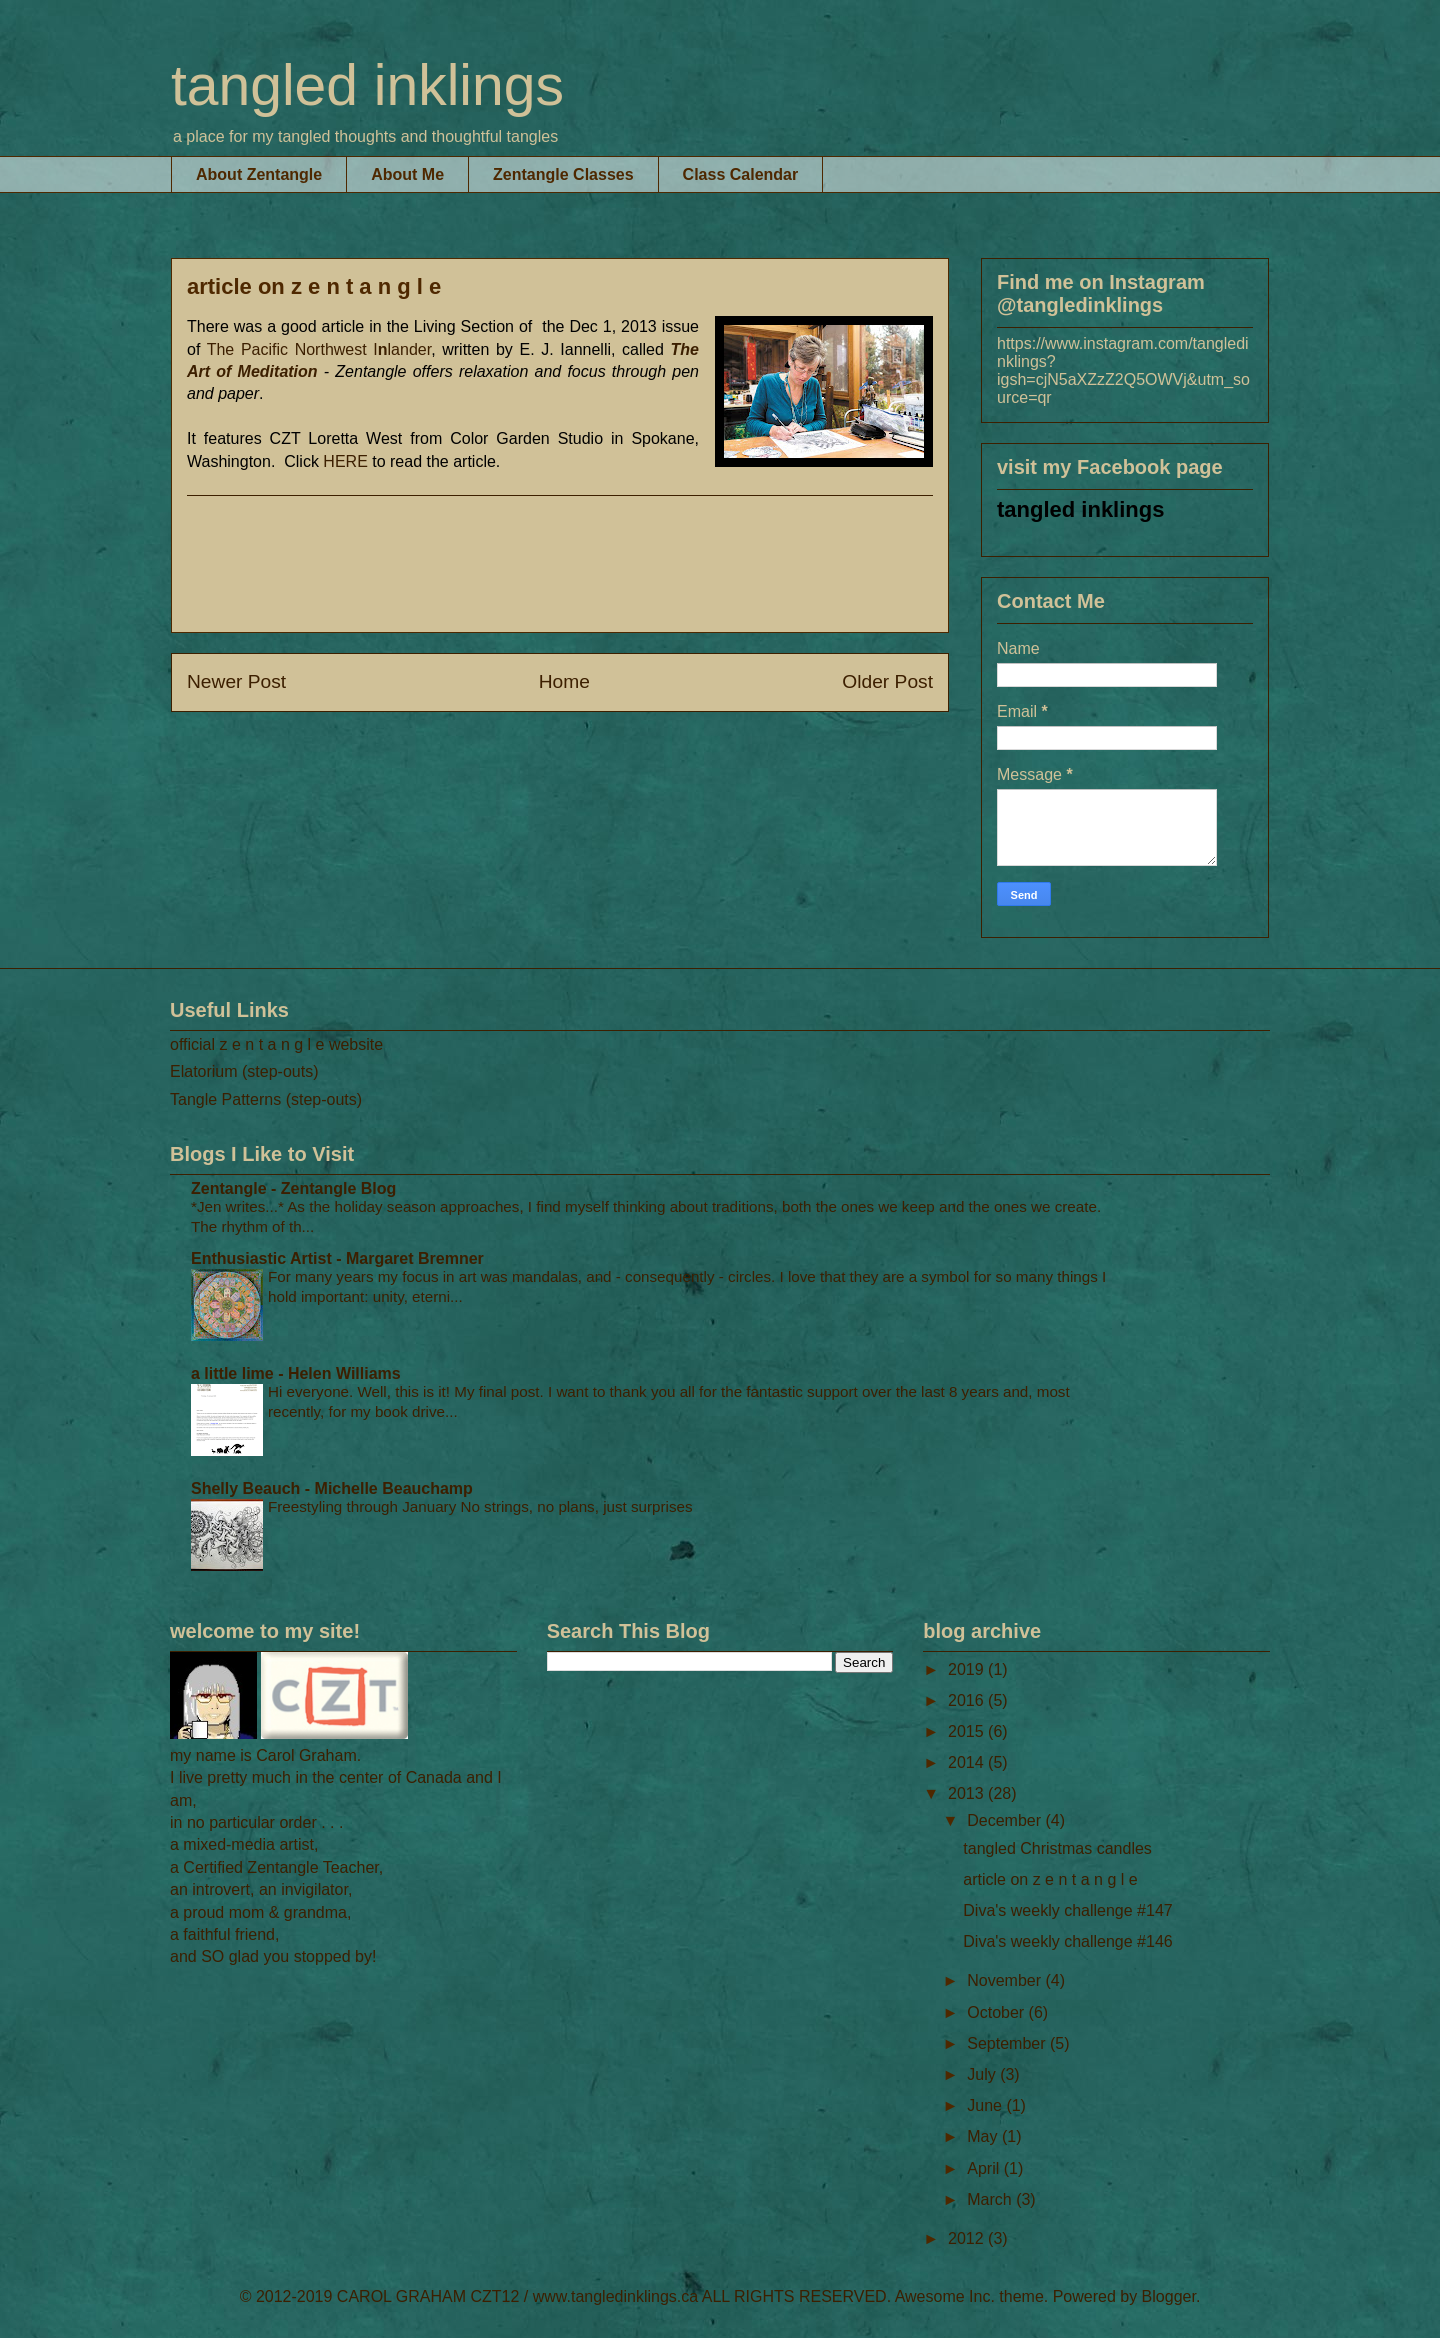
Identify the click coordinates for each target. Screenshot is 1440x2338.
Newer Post (236, 681)
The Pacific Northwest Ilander (319, 349)
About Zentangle (259, 174)
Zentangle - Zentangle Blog (293, 1188)
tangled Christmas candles (1057, 1848)
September (1008, 2043)
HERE (345, 461)
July (983, 2074)
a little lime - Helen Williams (296, 1373)
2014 (968, 1762)
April (985, 2168)
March (991, 2199)
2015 (968, 1731)
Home (564, 681)
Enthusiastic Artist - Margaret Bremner (337, 1258)
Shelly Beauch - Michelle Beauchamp (332, 1488)
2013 (968, 1793)
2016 (968, 1700)
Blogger (1169, 2296)
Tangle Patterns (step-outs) (266, 1099)
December (1006, 1820)
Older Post (887, 681)
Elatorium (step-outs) (244, 1071)
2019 (968, 1669)
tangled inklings (367, 85)
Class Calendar (741, 174)
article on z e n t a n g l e (1050, 1879)
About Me (407, 174)
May (984, 2136)
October (997, 2012)
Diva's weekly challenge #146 (1067, 1941)
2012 (968, 2238)
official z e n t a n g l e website (276, 1044)
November (1006, 1980)
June (986, 2105)
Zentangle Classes (563, 174)
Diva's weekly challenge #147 (1067, 1910)
